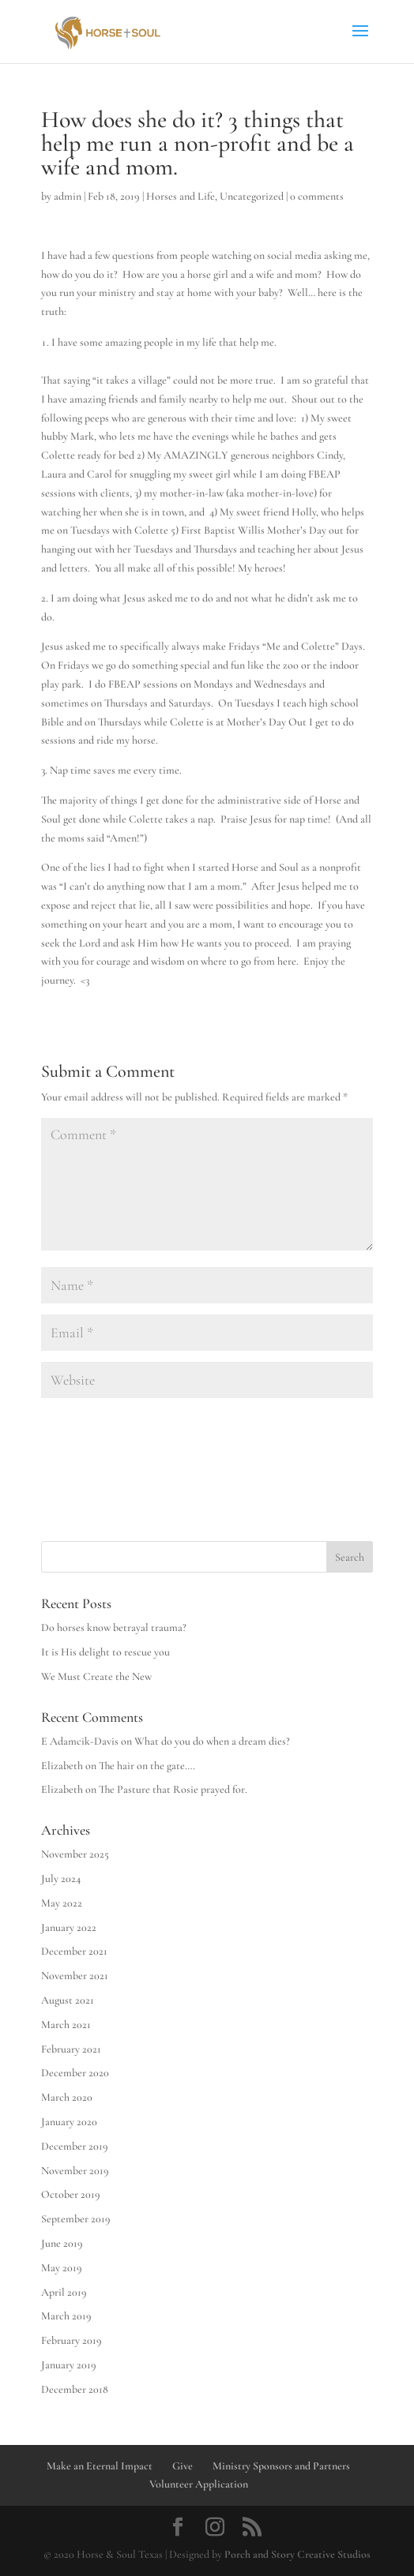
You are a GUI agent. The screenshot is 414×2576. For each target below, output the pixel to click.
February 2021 (71, 2049)
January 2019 (68, 2365)
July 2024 (61, 1878)
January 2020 (69, 2121)
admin (67, 196)
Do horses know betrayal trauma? (113, 1627)
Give (182, 2466)
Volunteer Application (198, 2484)
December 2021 (74, 1951)
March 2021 (66, 2024)
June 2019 (62, 2243)
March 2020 (66, 2097)
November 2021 (74, 1975)
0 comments (317, 196)
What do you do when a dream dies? (212, 1741)
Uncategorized (252, 196)
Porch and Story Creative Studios (297, 2554)
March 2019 (66, 2316)
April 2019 (64, 2292)
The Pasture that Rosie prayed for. (173, 1789)
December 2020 (75, 2072)
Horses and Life (180, 196)
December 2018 (74, 2389)
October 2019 (70, 2194)
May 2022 (61, 1903)
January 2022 (68, 1927)
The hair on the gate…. (147, 1765)
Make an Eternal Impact (99, 2466)
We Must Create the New (96, 1676)
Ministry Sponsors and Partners (281, 2466)
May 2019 (61, 2267)
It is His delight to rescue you (105, 1652)
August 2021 (67, 2000)
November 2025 (75, 1854)
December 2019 (74, 2146)
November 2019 (75, 2170)
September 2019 (76, 2218)
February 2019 (71, 2340)
